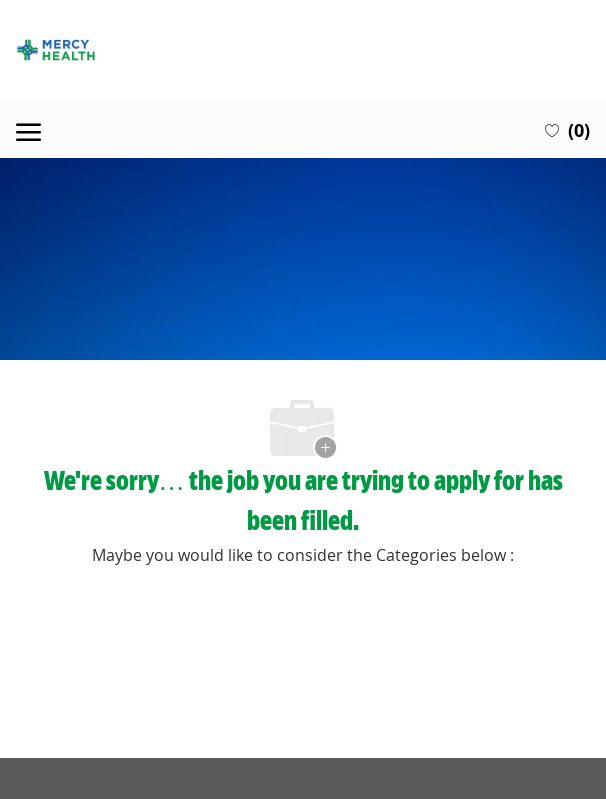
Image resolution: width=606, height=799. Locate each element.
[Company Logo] (303, 50)
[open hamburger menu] (28, 129)
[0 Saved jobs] (567, 129)
